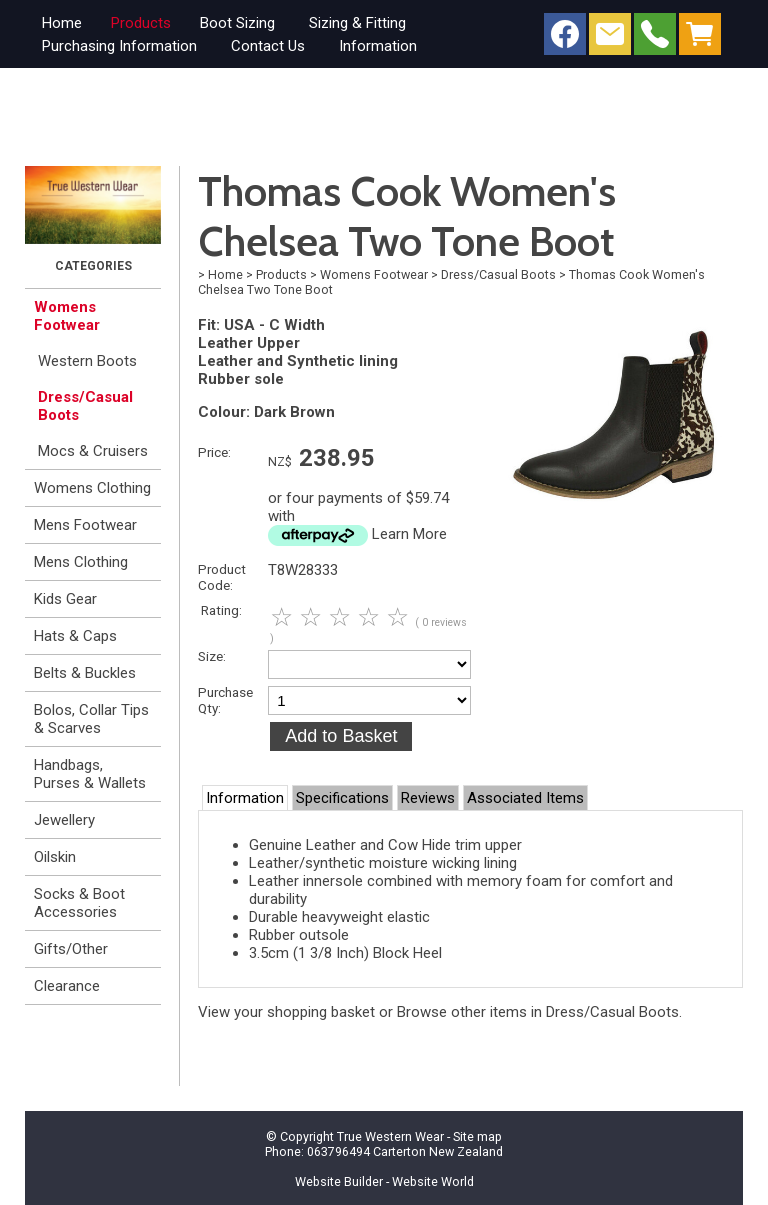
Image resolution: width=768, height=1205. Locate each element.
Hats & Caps (75, 636)
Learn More (409, 534)
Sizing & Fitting (357, 23)
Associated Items (525, 798)
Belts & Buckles (85, 673)
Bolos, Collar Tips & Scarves (91, 719)
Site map (477, 1136)
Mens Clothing (81, 562)
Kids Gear (65, 599)
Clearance (67, 986)
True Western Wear (390, 1136)
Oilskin (55, 857)
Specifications (342, 798)
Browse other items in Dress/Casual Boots (538, 1012)
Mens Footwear (85, 525)
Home (62, 23)
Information (378, 46)
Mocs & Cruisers (93, 451)
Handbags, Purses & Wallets (90, 774)
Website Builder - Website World (384, 1181)
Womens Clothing (92, 488)
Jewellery (64, 820)
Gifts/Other (71, 949)
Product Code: (222, 577)
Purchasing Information (119, 46)
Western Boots (87, 361)
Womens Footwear (67, 316)
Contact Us (268, 46)
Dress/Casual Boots (85, 406)
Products (141, 23)
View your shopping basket (286, 1012)
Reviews (428, 798)
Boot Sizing (237, 23)
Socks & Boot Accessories (79, 903)
